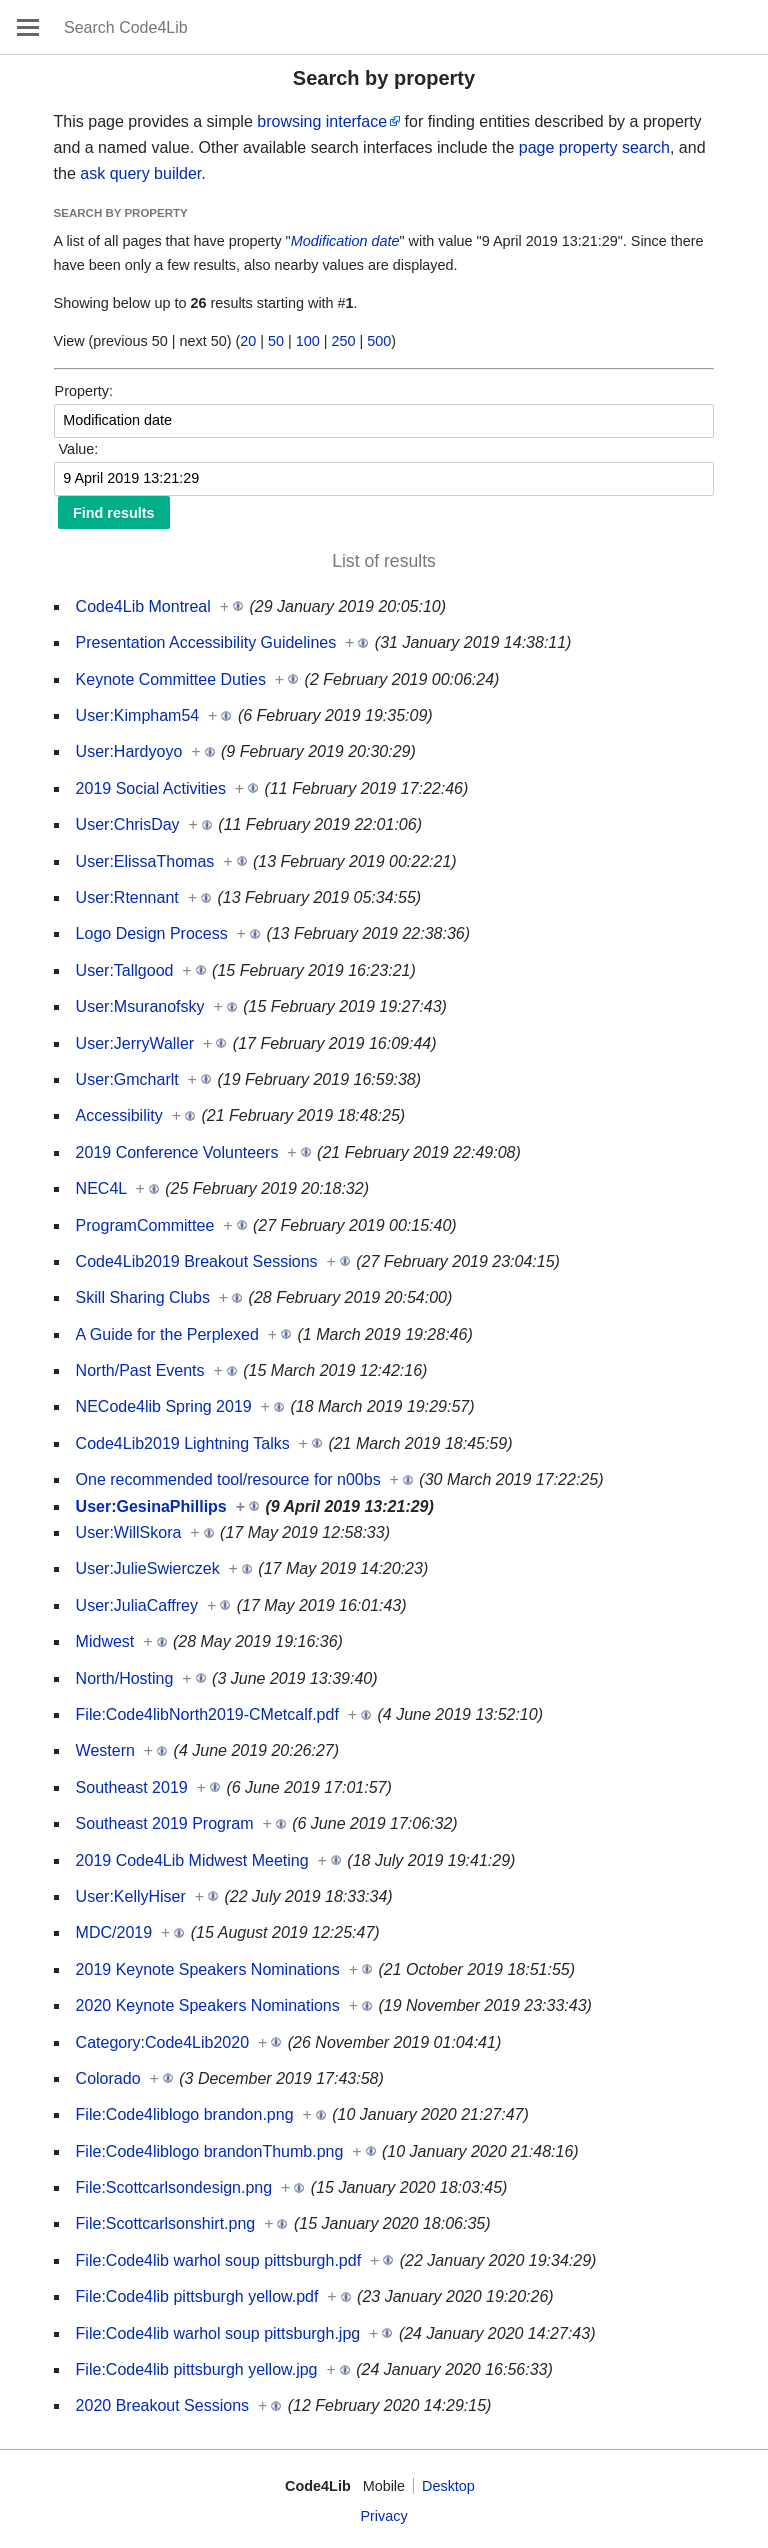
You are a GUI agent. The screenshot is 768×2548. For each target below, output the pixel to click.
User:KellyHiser (131, 1896)
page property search (594, 147)
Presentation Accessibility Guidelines (206, 642)
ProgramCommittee (145, 1225)
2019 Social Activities (151, 788)
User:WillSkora (129, 1532)
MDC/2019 (114, 1932)
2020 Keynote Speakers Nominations (208, 2005)
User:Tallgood (125, 970)
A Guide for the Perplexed (167, 1334)
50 (276, 341)
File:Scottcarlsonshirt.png (166, 2223)
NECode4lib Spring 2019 (164, 1406)
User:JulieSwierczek (148, 1568)
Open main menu (28, 27)
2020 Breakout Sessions (162, 2405)
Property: (84, 391)
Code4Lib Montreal (143, 606)
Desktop (448, 2486)
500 (379, 341)
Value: (79, 449)
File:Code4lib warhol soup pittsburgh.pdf (219, 2260)
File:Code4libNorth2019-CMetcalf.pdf (207, 1714)
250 (344, 341)
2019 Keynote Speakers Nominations (208, 1969)
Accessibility (119, 1115)
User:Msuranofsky (140, 1006)
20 (248, 341)
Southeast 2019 (132, 1787)
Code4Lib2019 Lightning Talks (183, 1443)
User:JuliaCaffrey (137, 1605)
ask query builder (140, 173)
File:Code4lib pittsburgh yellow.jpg (197, 2369)
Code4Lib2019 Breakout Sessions (197, 1261)
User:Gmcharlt (127, 1079)
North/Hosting (125, 1678)
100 (308, 341)
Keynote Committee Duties (171, 679)
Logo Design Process (152, 933)
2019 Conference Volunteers (177, 1152)
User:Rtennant (127, 897)
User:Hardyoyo (129, 751)
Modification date (345, 241)
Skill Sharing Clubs (143, 1297)
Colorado (108, 2078)
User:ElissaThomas (145, 861)
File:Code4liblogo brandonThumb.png (210, 2151)
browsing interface (322, 121)
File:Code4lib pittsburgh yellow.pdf (197, 2296)
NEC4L (101, 1188)
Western (105, 1750)
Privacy (383, 2516)
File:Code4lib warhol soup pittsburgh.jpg (218, 2333)
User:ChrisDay (128, 824)
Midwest (105, 1641)
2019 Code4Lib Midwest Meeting (192, 1860)
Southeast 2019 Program (165, 1823)
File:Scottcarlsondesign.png (174, 2187)
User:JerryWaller (135, 1043)
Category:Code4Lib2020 (162, 2042)
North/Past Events (140, 1370)
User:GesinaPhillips (151, 1506)
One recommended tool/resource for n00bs (228, 1479)
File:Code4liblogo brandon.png (185, 2114)
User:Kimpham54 (138, 715)
